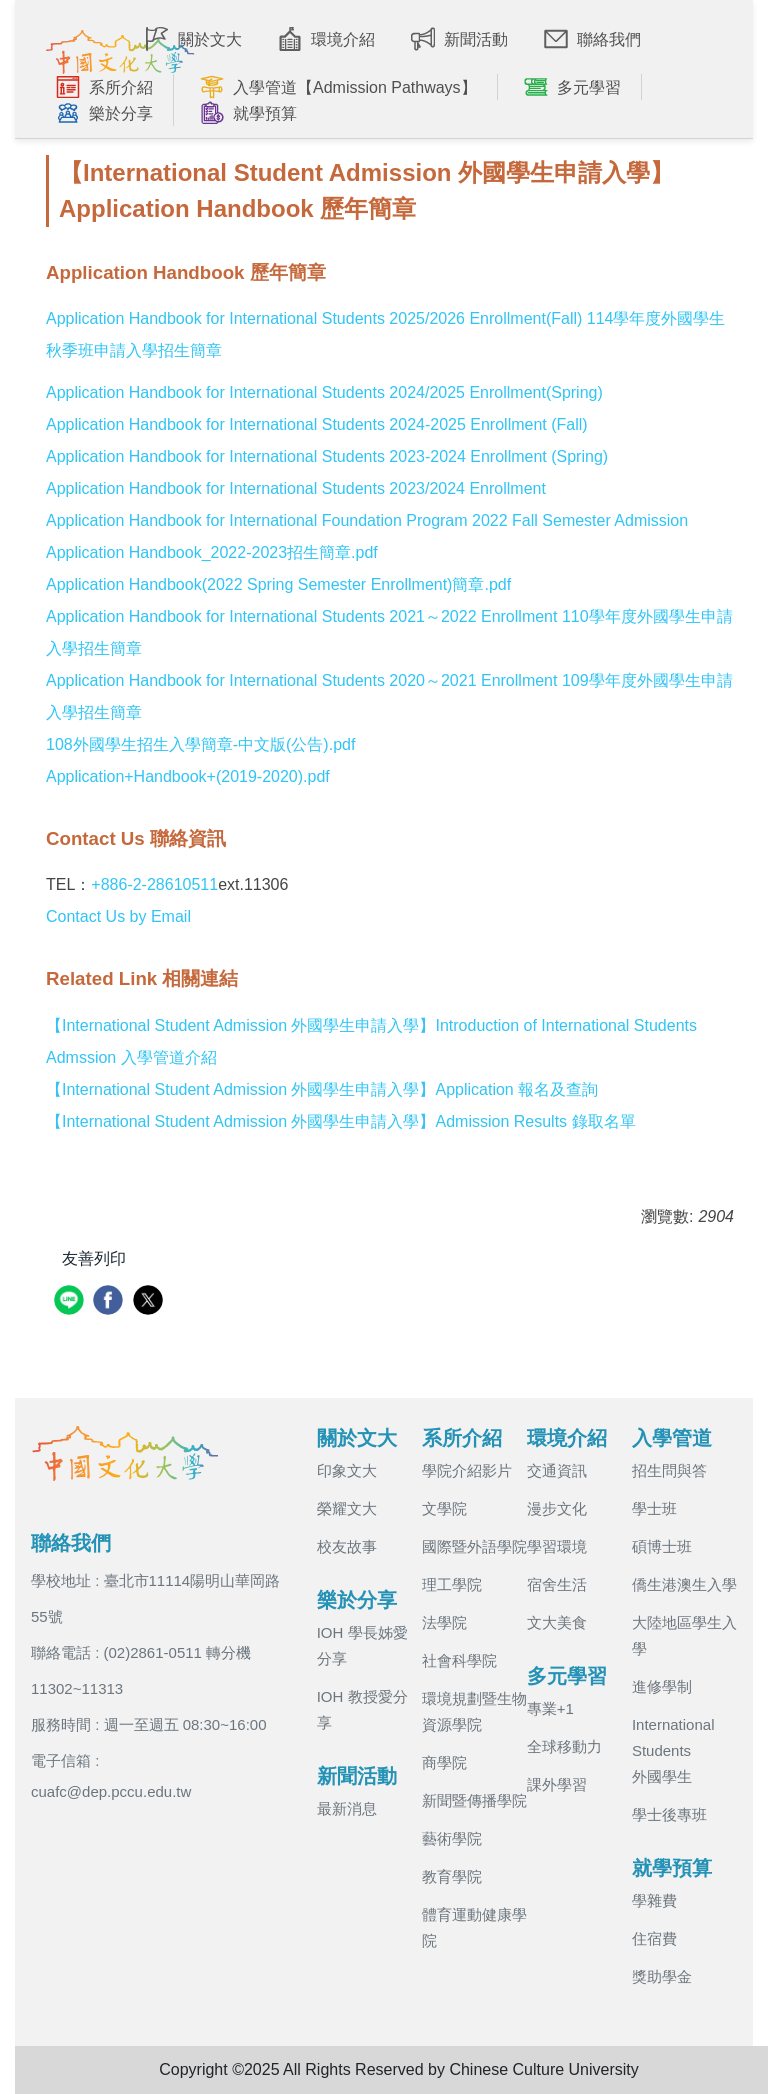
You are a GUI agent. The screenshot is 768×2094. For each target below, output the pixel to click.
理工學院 (452, 1584)
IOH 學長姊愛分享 (362, 1645)
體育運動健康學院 (474, 1927)
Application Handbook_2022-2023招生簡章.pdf (212, 552)
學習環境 (557, 1546)
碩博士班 (662, 1546)
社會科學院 (459, 1660)
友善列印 (94, 1258)
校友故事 (347, 1546)
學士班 (654, 1508)
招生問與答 (669, 1470)
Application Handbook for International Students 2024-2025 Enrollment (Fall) (317, 424)
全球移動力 (564, 1746)
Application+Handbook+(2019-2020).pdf (188, 776)
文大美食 (557, 1622)
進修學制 (662, 1686)
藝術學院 (452, 1838)
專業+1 (550, 1708)
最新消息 (347, 1808)
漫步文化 (557, 1508)
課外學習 (557, 1784)
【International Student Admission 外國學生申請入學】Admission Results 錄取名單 (341, 1121)
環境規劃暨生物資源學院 (474, 1711)
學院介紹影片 (467, 1470)
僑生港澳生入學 (684, 1584)
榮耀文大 (347, 1508)
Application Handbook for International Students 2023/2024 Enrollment (296, 488)
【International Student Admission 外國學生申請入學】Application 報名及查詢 (322, 1089)
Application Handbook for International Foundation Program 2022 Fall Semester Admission (367, 520)
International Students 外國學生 (673, 1750)
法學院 (444, 1622)
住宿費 (654, 1938)
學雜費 (654, 1900)
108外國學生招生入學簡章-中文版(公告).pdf (200, 744)
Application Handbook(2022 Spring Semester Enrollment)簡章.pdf (278, 584)
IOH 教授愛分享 (362, 1709)
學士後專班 (669, 1814)
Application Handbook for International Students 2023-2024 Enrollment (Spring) (327, 456)
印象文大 (347, 1470)
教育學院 (452, 1876)
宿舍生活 (557, 1584)
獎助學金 (662, 1976)
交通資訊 (557, 1470)
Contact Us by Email (118, 916)
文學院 (444, 1508)
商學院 (444, 1762)
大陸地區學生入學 (684, 1635)
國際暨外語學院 (474, 1546)
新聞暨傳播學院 (474, 1800)
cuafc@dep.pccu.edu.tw (111, 1791)
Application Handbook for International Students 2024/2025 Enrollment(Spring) (324, 392)
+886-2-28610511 (154, 884)
